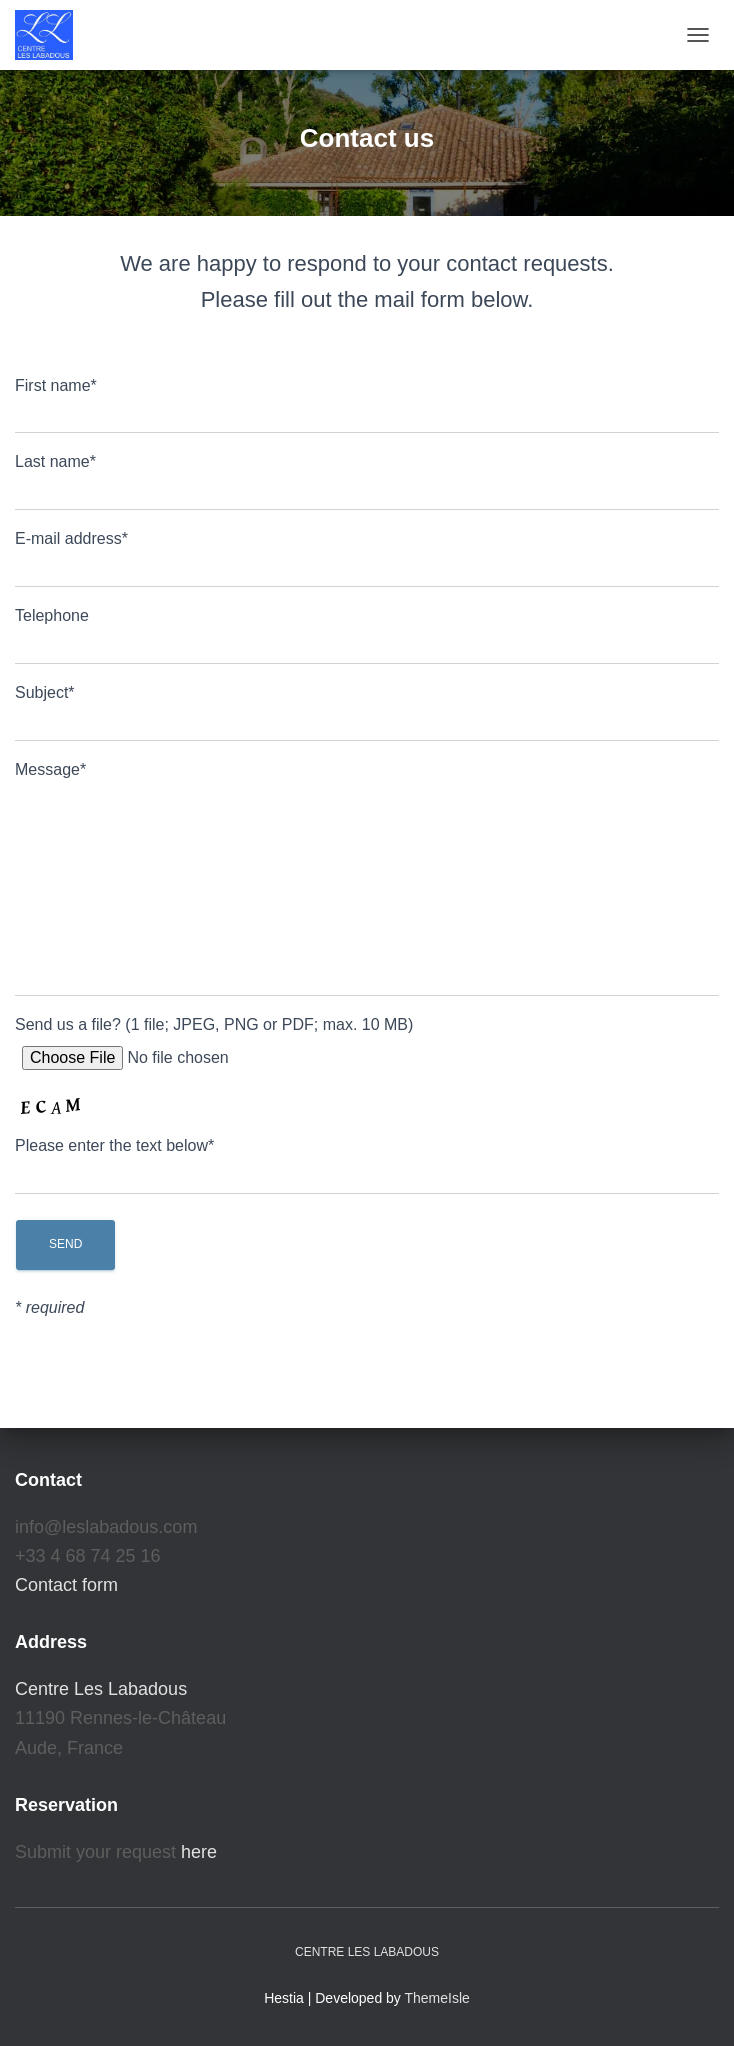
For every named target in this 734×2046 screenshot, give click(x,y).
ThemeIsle (437, 1998)
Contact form (66, 1585)
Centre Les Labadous (101, 1689)
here (199, 1852)
